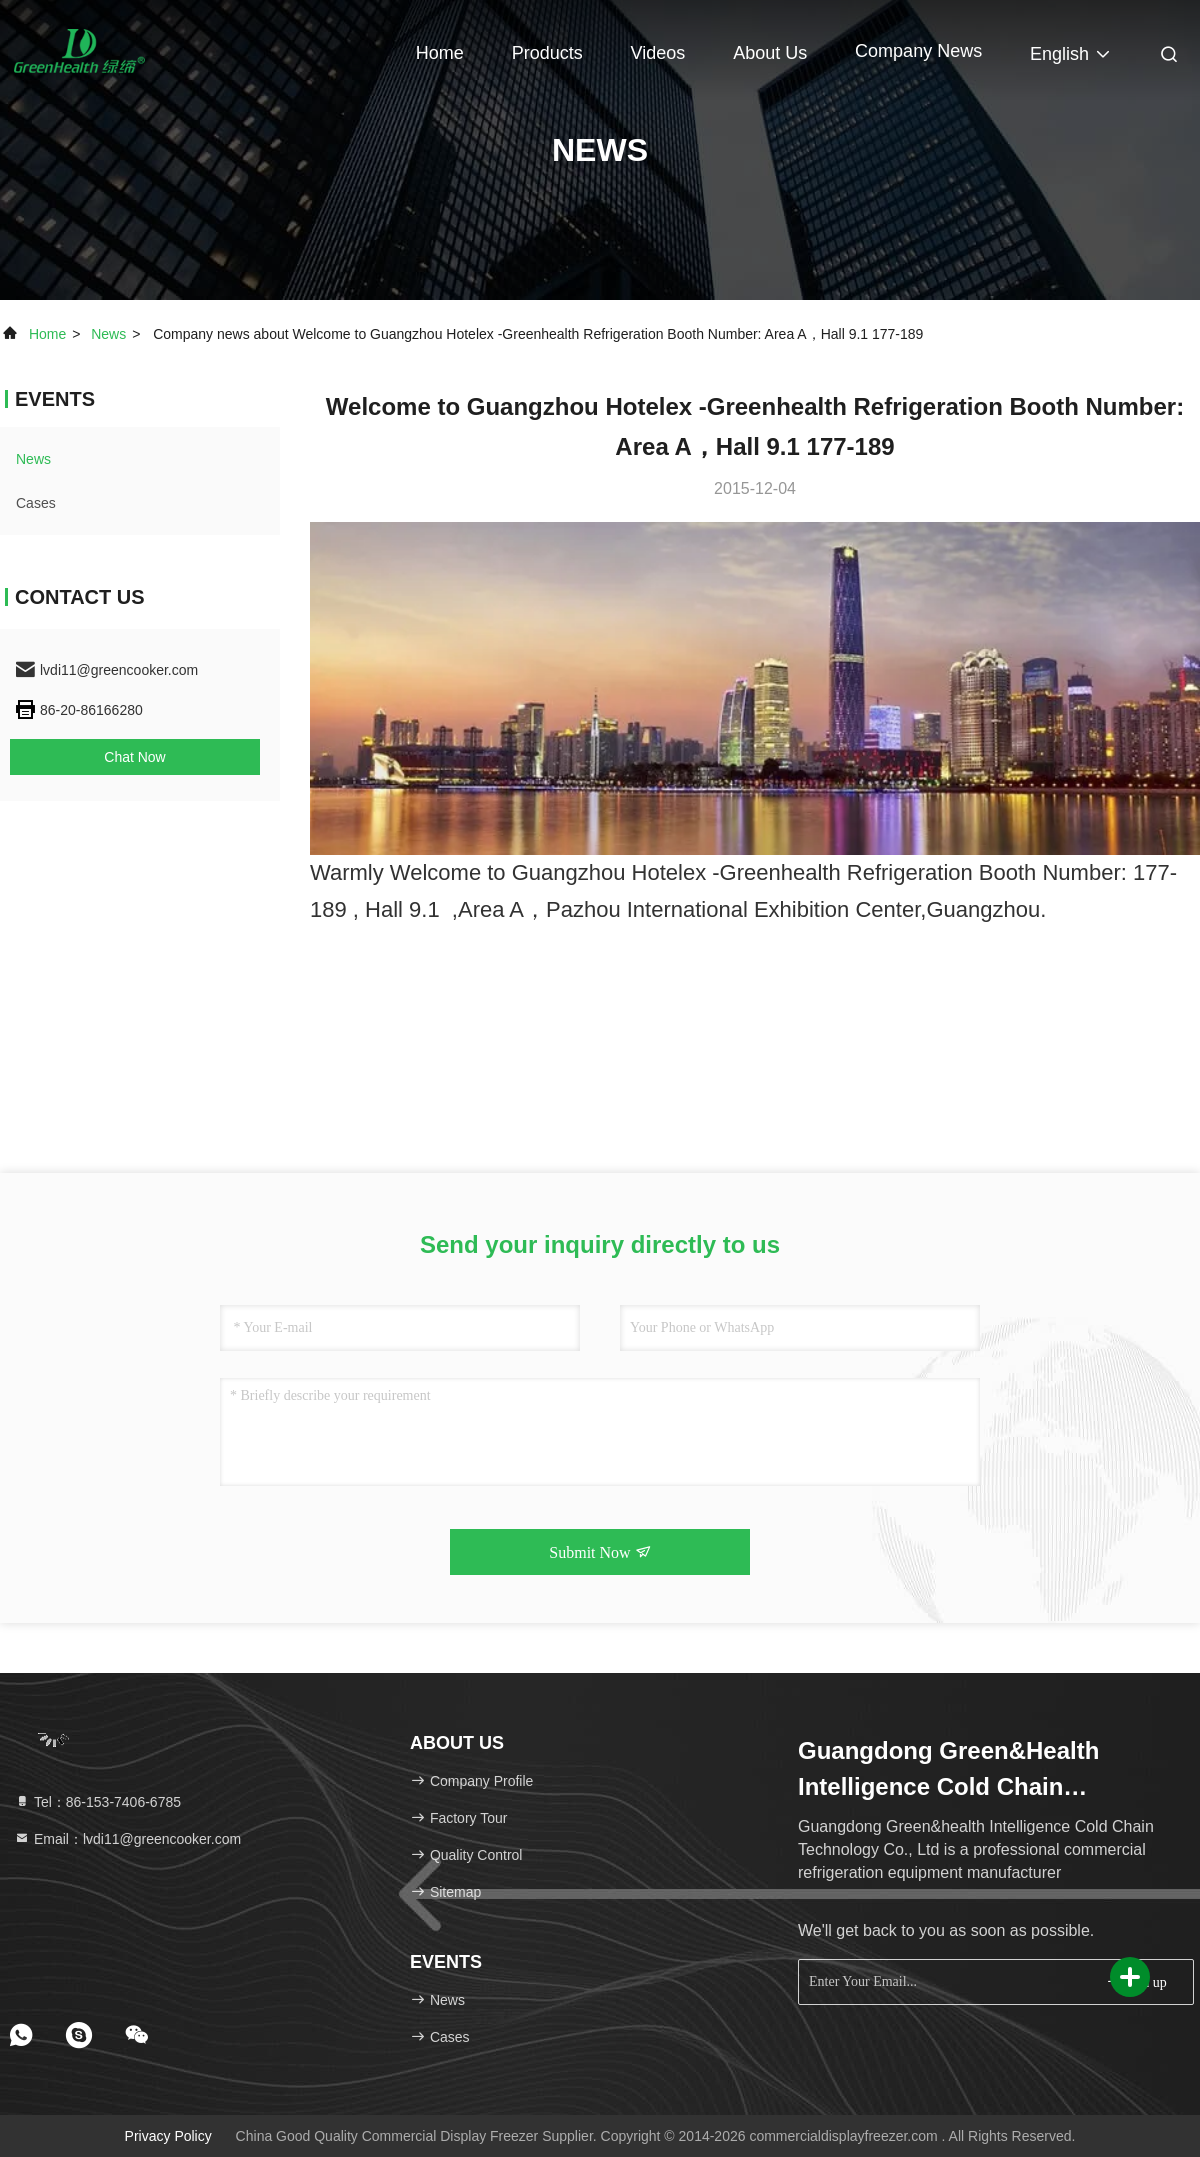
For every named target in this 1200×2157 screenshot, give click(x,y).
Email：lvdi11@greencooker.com (127, 1839)
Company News (918, 51)
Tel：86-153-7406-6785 (97, 1802)
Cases (36, 503)
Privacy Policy (168, 2136)
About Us (770, 53)
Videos (658, 53)
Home (440, 53)
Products (547, 53)
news (108, 334)
